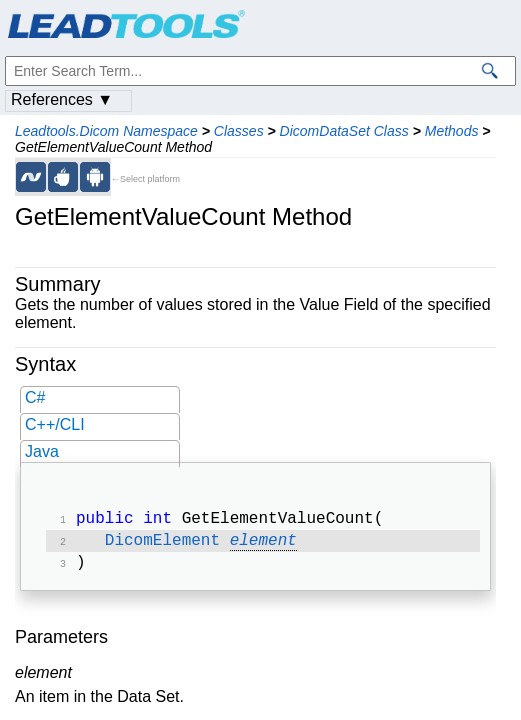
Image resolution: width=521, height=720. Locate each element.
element (263, 545)
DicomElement (162, 545)
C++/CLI (55, 424)
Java (42, 451)
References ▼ (62, 99)
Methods (452, 131)
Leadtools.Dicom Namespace (106, 131)
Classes (239, 131)
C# (35, 397)
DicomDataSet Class (344, 131)
